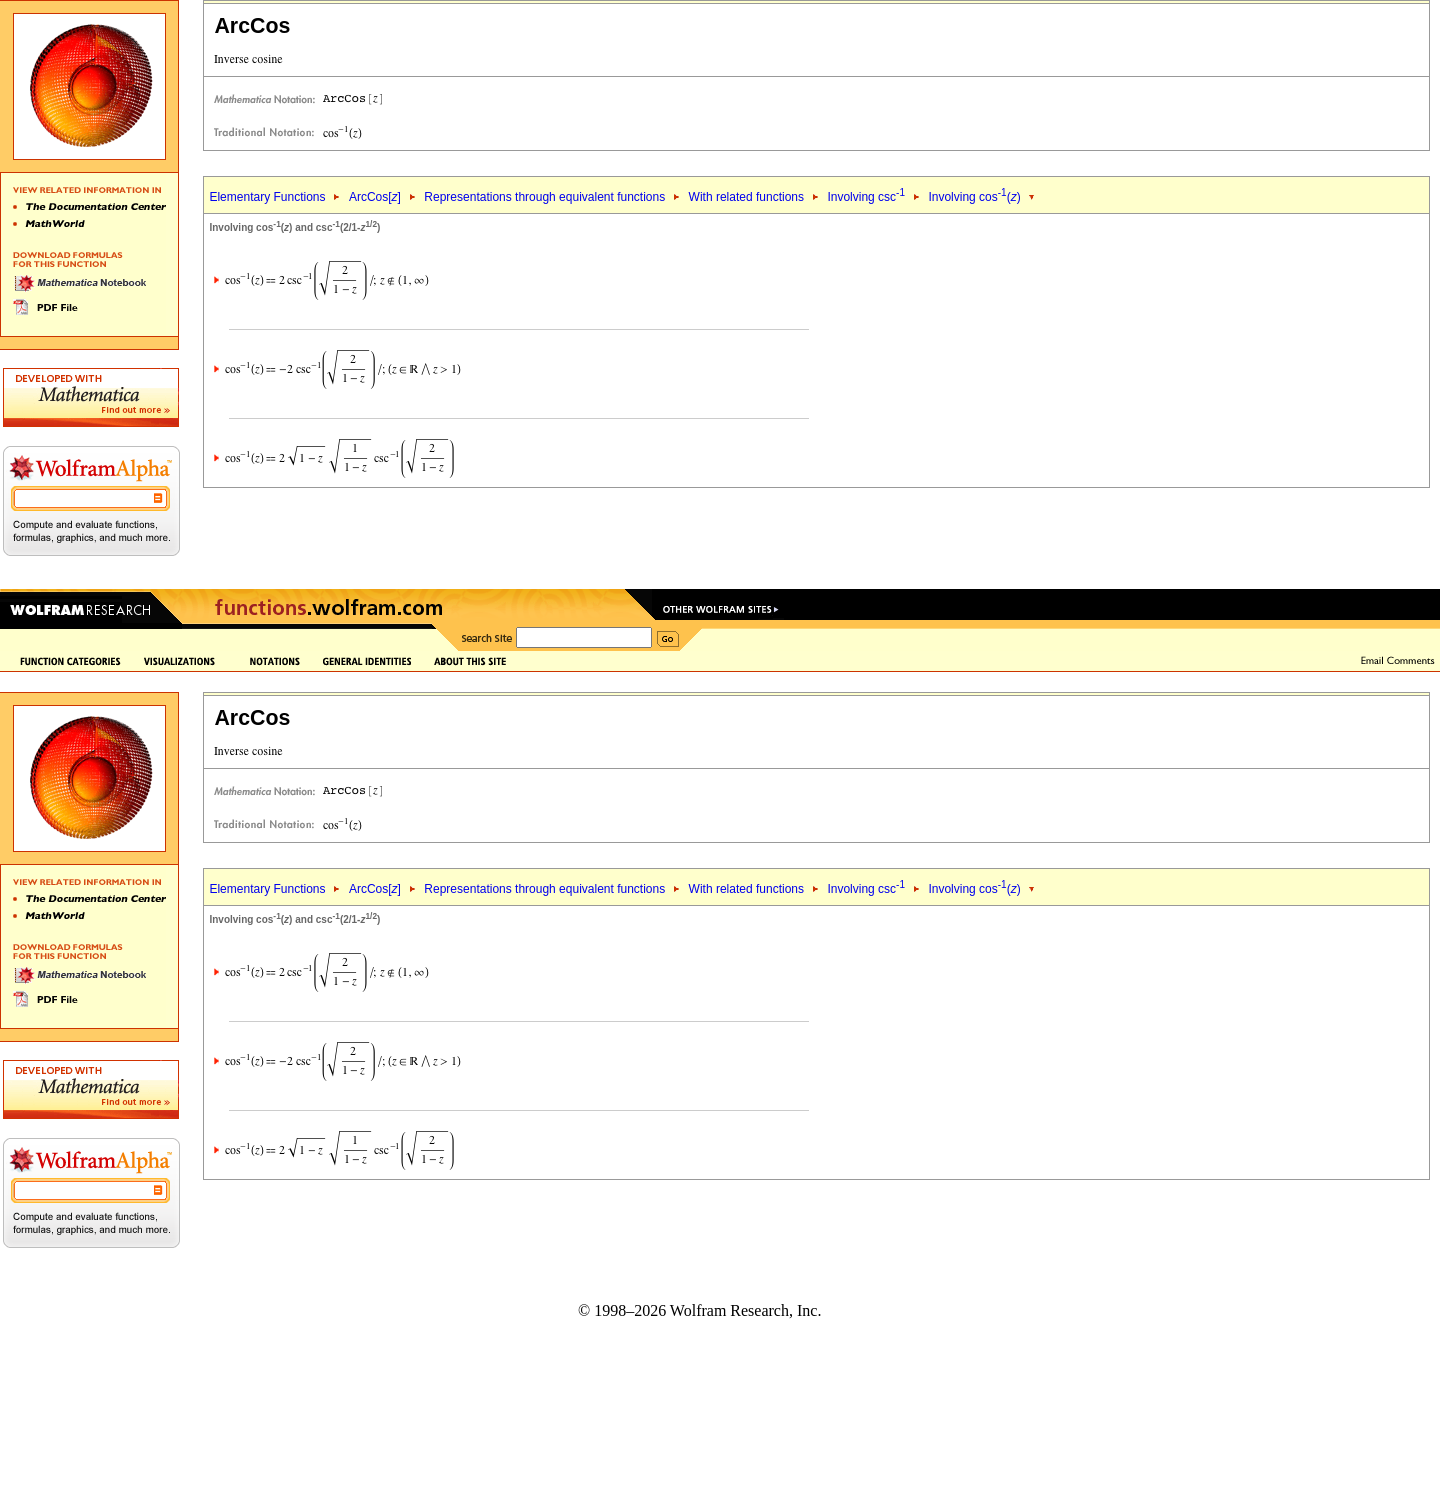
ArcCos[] (375, 197)
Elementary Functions (267, 197)
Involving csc (866, 197)
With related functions (746, 197)
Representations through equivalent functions (544, 197)
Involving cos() (974, 197)
